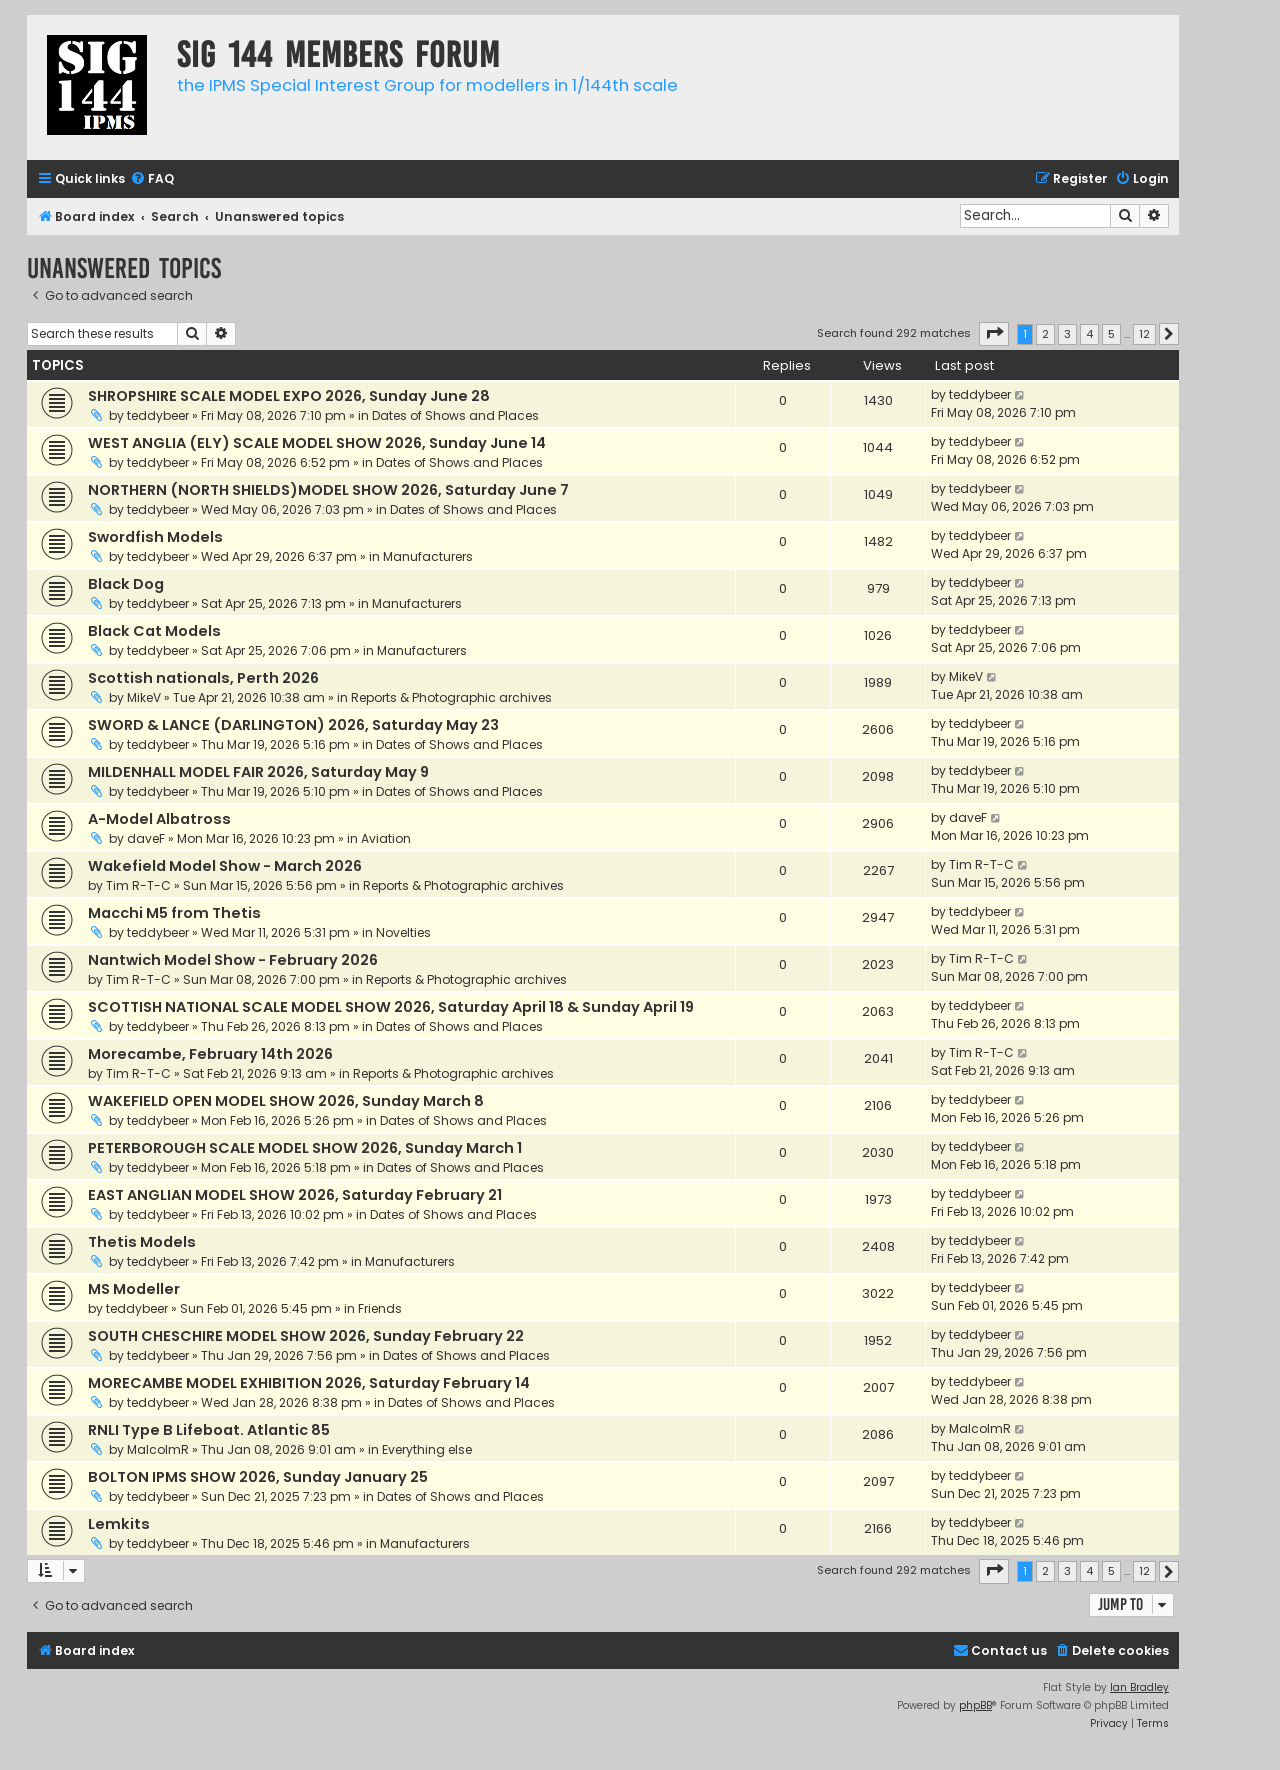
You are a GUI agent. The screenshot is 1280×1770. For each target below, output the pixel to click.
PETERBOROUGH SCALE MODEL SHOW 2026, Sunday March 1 (305, 1148)
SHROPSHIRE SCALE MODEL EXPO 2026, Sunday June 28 (289, 396)
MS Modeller (134, 1289)
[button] (994, 334)
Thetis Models (142, 1242)
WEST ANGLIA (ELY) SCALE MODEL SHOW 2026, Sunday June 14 (317, 443)
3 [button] (1067, 334)
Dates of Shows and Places (455, 415)
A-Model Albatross (159, 819)
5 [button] (1111, 334)
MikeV (144, 697)
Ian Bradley (1139, 1687)
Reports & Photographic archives (451, 697)
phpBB (975, 1705)
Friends (380, 1308)
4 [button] (1089, 334)
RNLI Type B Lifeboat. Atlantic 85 (209, 1430)
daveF (146, 838)
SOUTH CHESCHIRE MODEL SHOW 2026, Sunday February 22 (306, 1336)
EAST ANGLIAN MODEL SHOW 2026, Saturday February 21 (295, 1195)
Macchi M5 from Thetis (174, 913)
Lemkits (119, 1524)
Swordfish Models (155, 537)
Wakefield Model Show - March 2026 (225, 866)
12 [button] (1144, 334)
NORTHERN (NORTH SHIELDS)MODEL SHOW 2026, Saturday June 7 (328, 490)
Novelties (403, 932)
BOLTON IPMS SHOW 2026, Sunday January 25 (258, 1477)
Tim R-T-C (138, 885)
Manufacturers (428, 556)
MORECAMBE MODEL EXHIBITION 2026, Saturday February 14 (309, 1383)
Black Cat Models (154, 631)
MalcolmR (158, 1449)
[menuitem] (152, 179)
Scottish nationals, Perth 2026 (203, 678)
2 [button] (1045, 334)
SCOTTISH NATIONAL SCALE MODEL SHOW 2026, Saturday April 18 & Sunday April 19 (391, 1007)
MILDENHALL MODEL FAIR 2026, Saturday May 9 (258, 772)
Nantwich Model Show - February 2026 (233, 960)
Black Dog (126, 584)
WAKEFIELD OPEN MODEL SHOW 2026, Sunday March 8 (286, 1101)
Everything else (427, 1449)
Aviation (386, 838)
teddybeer (158, 415)
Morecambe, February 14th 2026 (210, 1054)
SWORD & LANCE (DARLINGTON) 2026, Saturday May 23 (293, 725)
